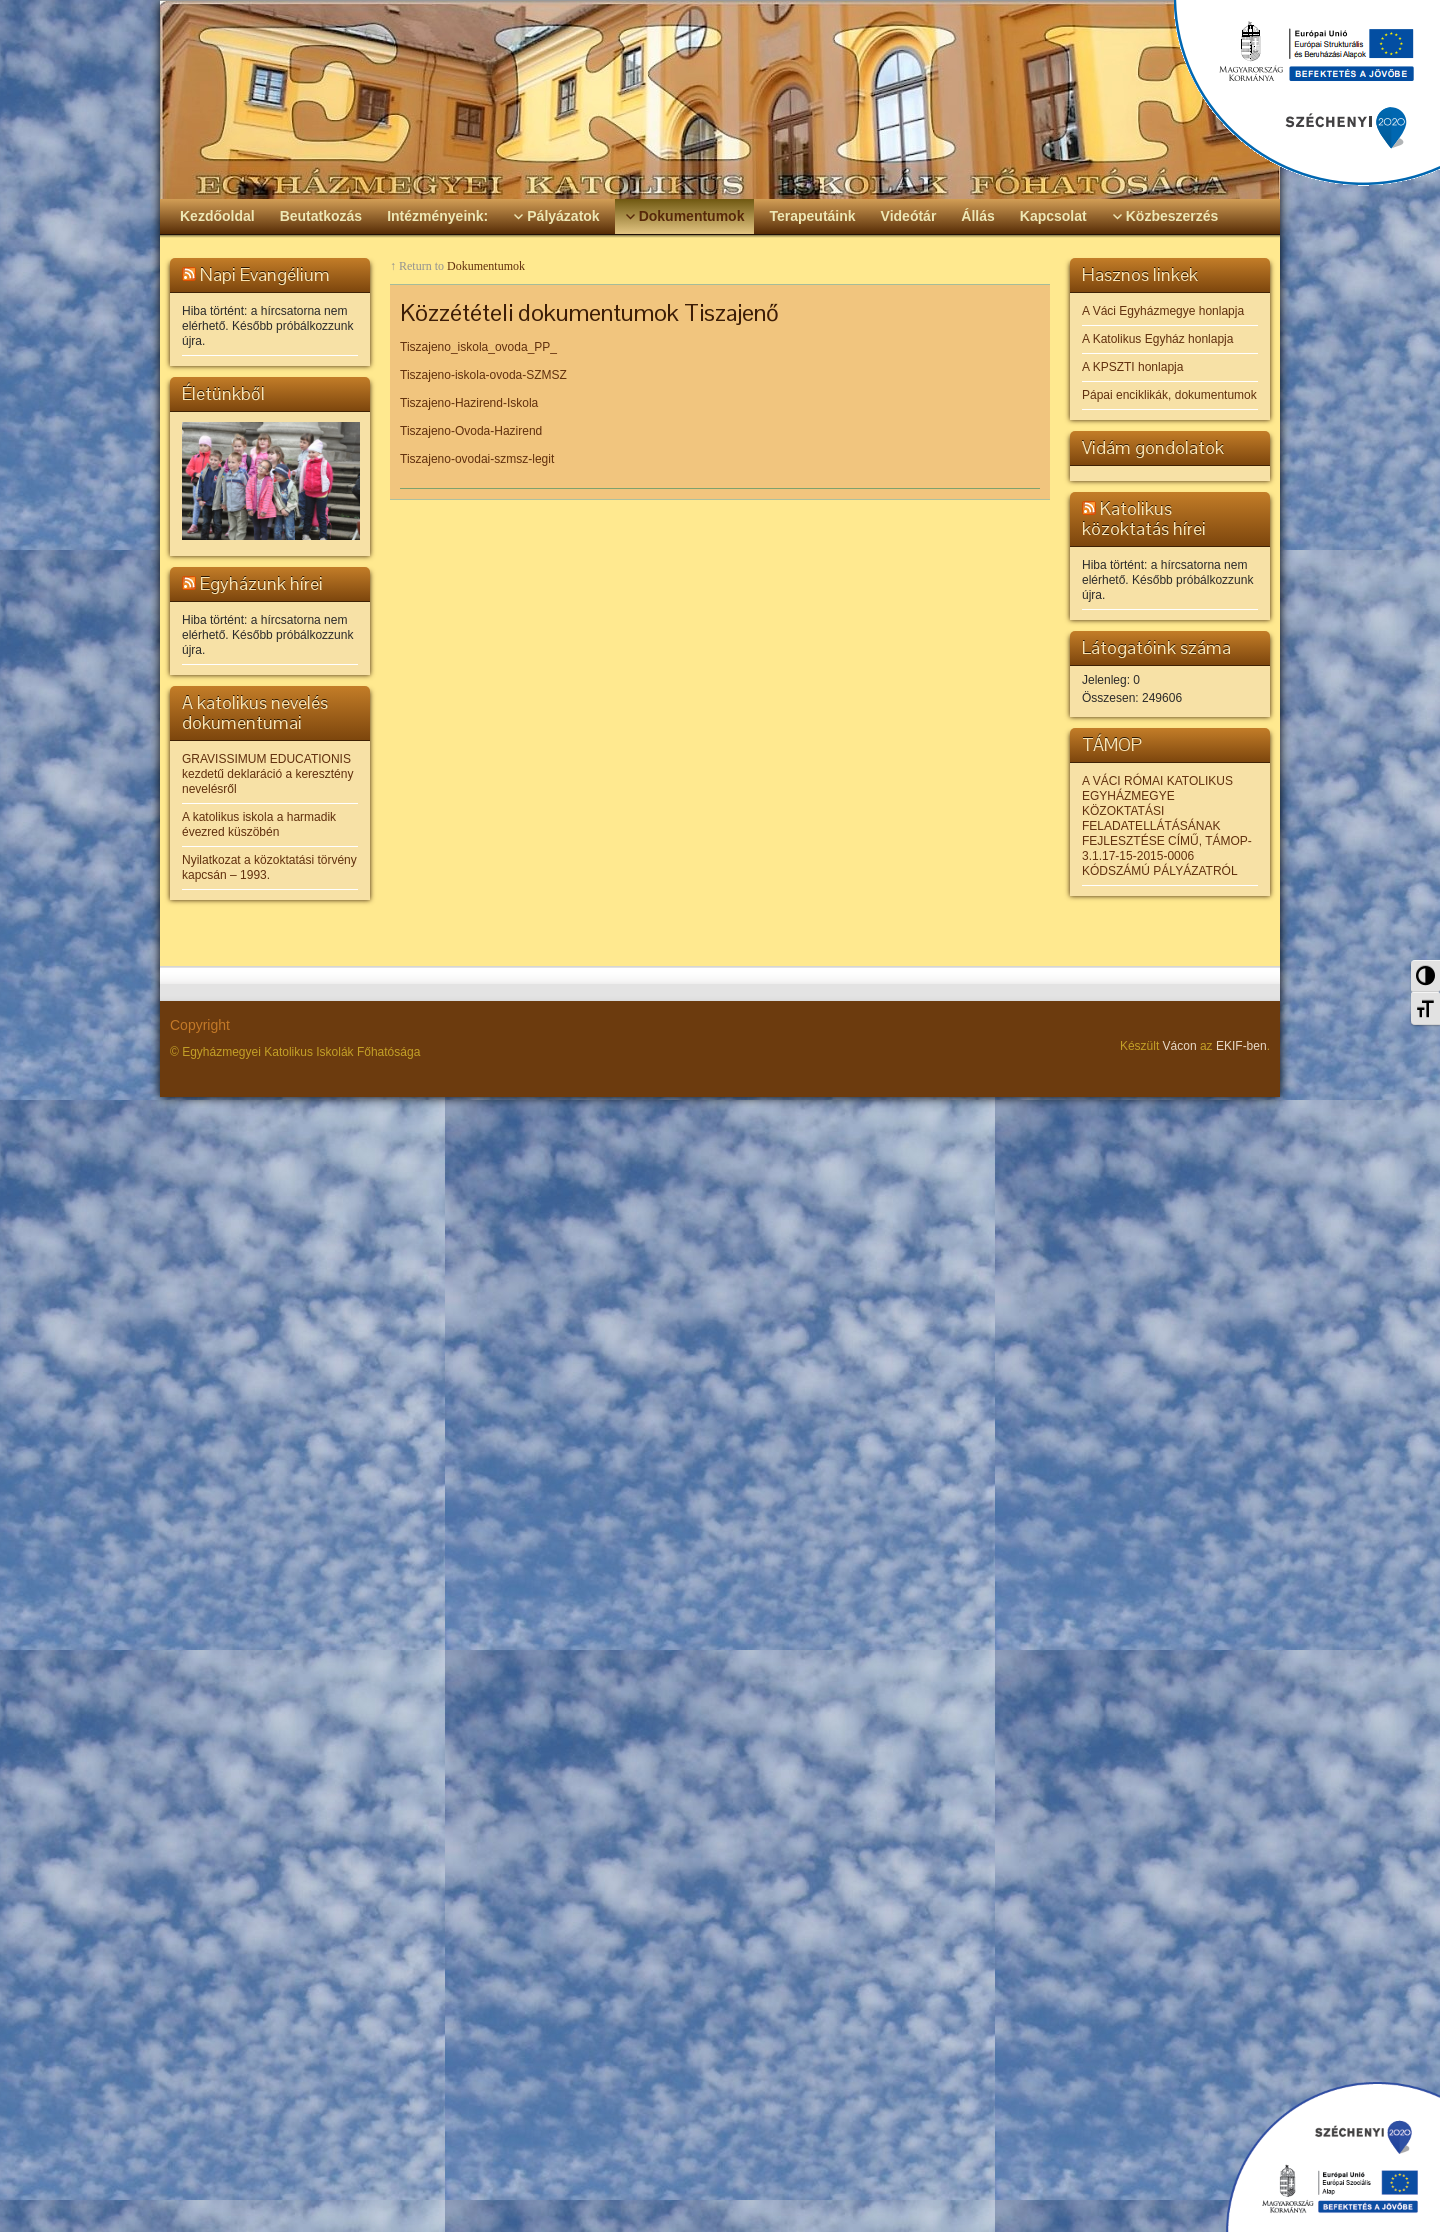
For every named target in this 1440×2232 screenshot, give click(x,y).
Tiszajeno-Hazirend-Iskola (469, 403)
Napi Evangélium (265, 274)
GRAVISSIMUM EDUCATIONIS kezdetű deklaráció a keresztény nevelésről (267, 774)
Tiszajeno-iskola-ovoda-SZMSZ (483, 375)
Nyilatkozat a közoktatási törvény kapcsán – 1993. (269, 867)
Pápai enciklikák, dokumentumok (1169, 395)
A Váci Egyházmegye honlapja (1163, 311)
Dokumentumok (486, 266)
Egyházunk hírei (261, 583)
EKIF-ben (1241, 1046)
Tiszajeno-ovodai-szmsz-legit (477, 459)
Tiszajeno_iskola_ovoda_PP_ (478, 347)
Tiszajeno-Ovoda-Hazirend (471, 431)
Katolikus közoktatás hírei (1144, 518)
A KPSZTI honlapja (1132, 367)
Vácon (1180, 1046)
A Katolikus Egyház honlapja (1157, 339)
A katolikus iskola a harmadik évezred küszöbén (259, 824)
